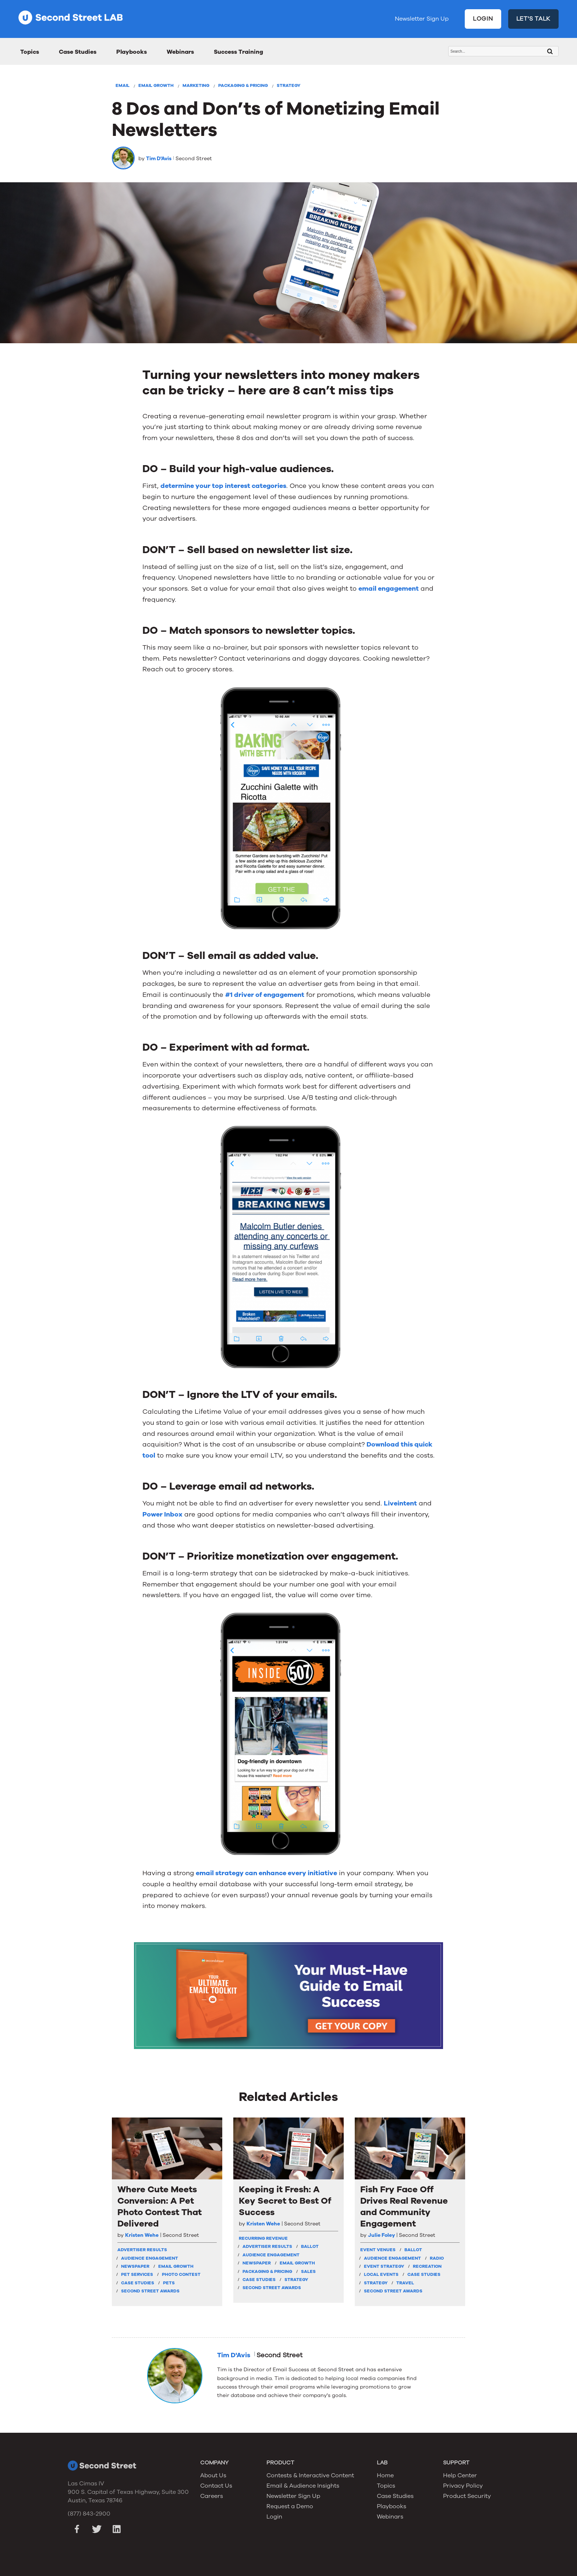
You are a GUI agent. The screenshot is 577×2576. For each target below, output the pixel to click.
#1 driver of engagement (264, 994)
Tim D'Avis (158, 158)
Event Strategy (384, 2266)
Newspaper (135, 2266)
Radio (437, 2258)
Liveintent (400, 1503)
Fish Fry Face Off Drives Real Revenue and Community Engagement (404, 2207)
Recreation (427, 2266)
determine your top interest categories (223, 485)
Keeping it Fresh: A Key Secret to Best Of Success (285, 2201)
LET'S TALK (533, 19)
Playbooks (131, 52)
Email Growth (156, 85)
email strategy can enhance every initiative (266, 1873)
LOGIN (483, 19)
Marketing (196, 85)
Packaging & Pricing (243, 85)
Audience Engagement (149, 2258)
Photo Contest (181, 2274)
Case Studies (77, 52)
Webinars (180, 52)
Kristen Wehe (142, 2235)
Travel (405, 2282)
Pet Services (137, 2274)
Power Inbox (162, 1514)
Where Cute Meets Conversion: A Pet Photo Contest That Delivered (159, 2207)
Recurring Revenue (263, 2238)
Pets (169, 2282)
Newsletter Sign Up (422, 19)
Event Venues (378, 2249)
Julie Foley (381, 2235)
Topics (29, 52)
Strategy (288, 85)
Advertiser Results (142, 2249)
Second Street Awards (150, 2291)
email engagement (388, 588)
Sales (308, 2271)
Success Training (238, 52)
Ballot (310, 2246)
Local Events (381, 2274)
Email (123, 85)
